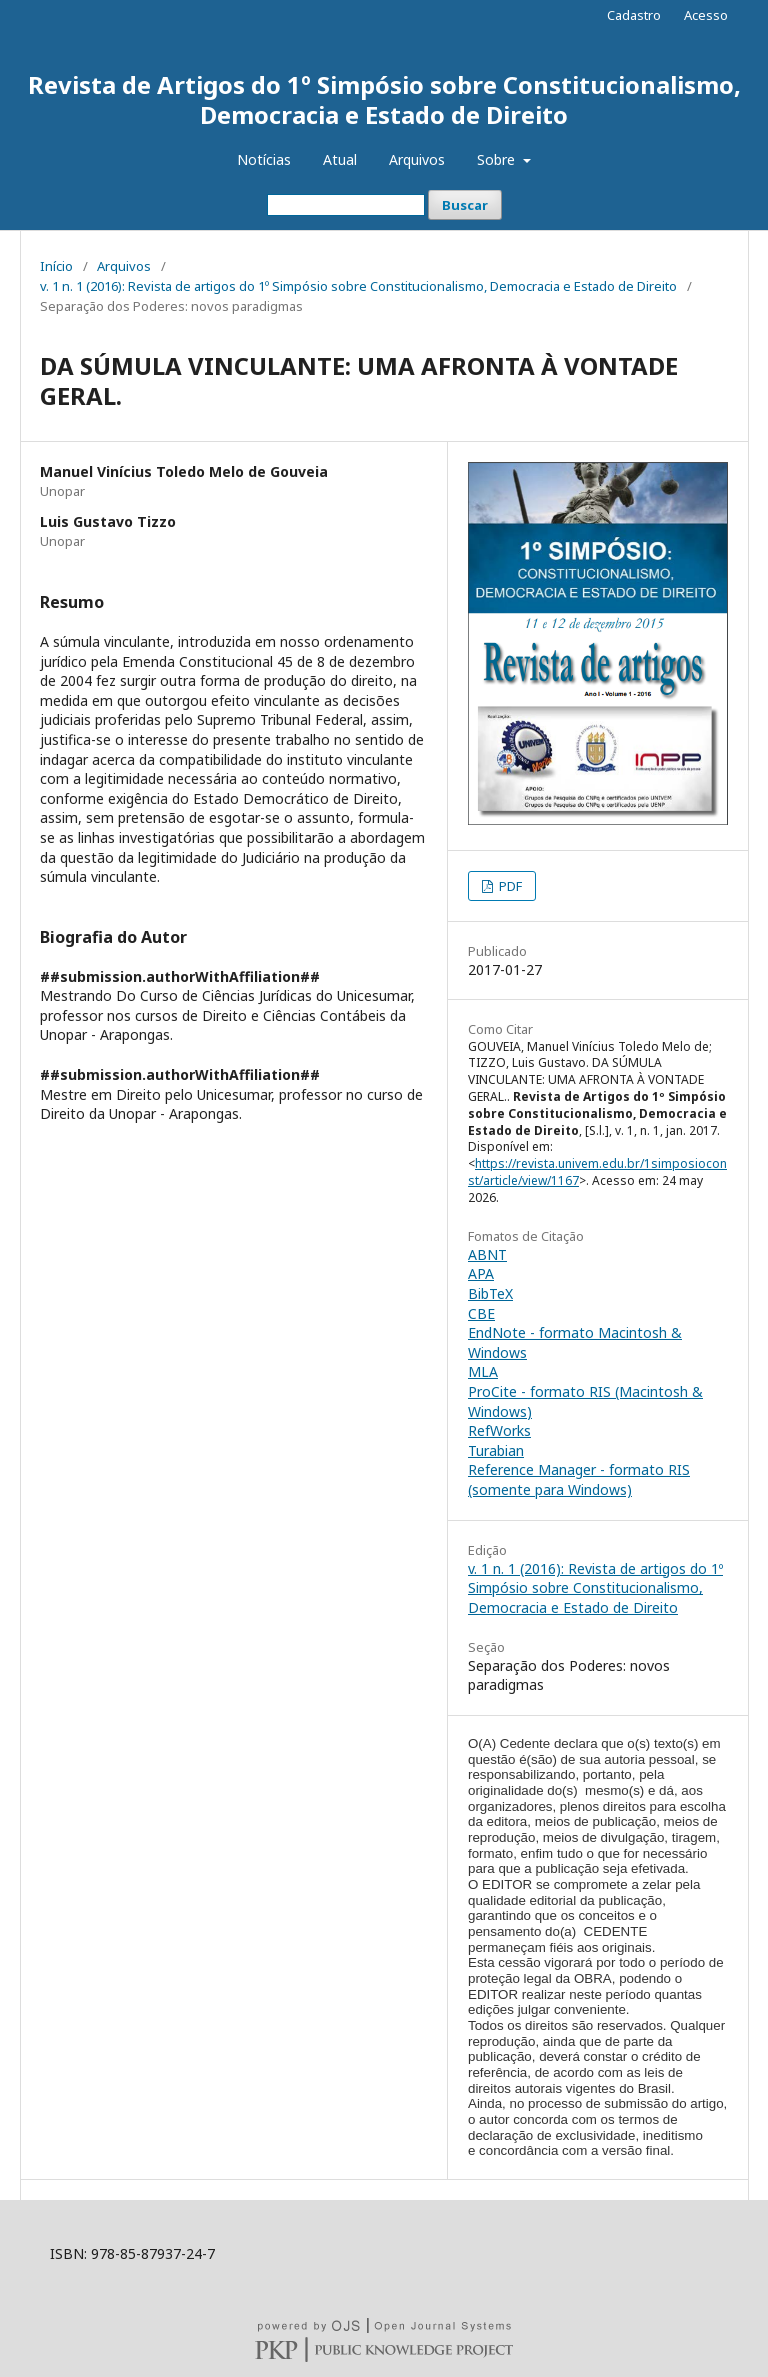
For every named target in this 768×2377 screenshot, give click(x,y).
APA (481, 1273)
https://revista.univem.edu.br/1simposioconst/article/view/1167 (597, 1172)
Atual (340, 159)
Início (56, 266)
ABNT (487, 1254)
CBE (481, 1313)
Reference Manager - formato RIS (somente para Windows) (579, 1479)
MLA (483, 1371)
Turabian (496, 1450)
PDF (509, 886)
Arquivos (417, 159)
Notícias (264, 159)
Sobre (498, 159)
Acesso (706, 15)
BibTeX (490, 1293)
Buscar (465, 205)
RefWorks (499, 1430)
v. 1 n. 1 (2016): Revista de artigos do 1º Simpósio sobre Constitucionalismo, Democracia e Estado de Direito (358, 286)
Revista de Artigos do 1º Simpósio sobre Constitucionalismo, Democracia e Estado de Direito (384, 99)
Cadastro (634, 15)
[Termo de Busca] (346, 205)
